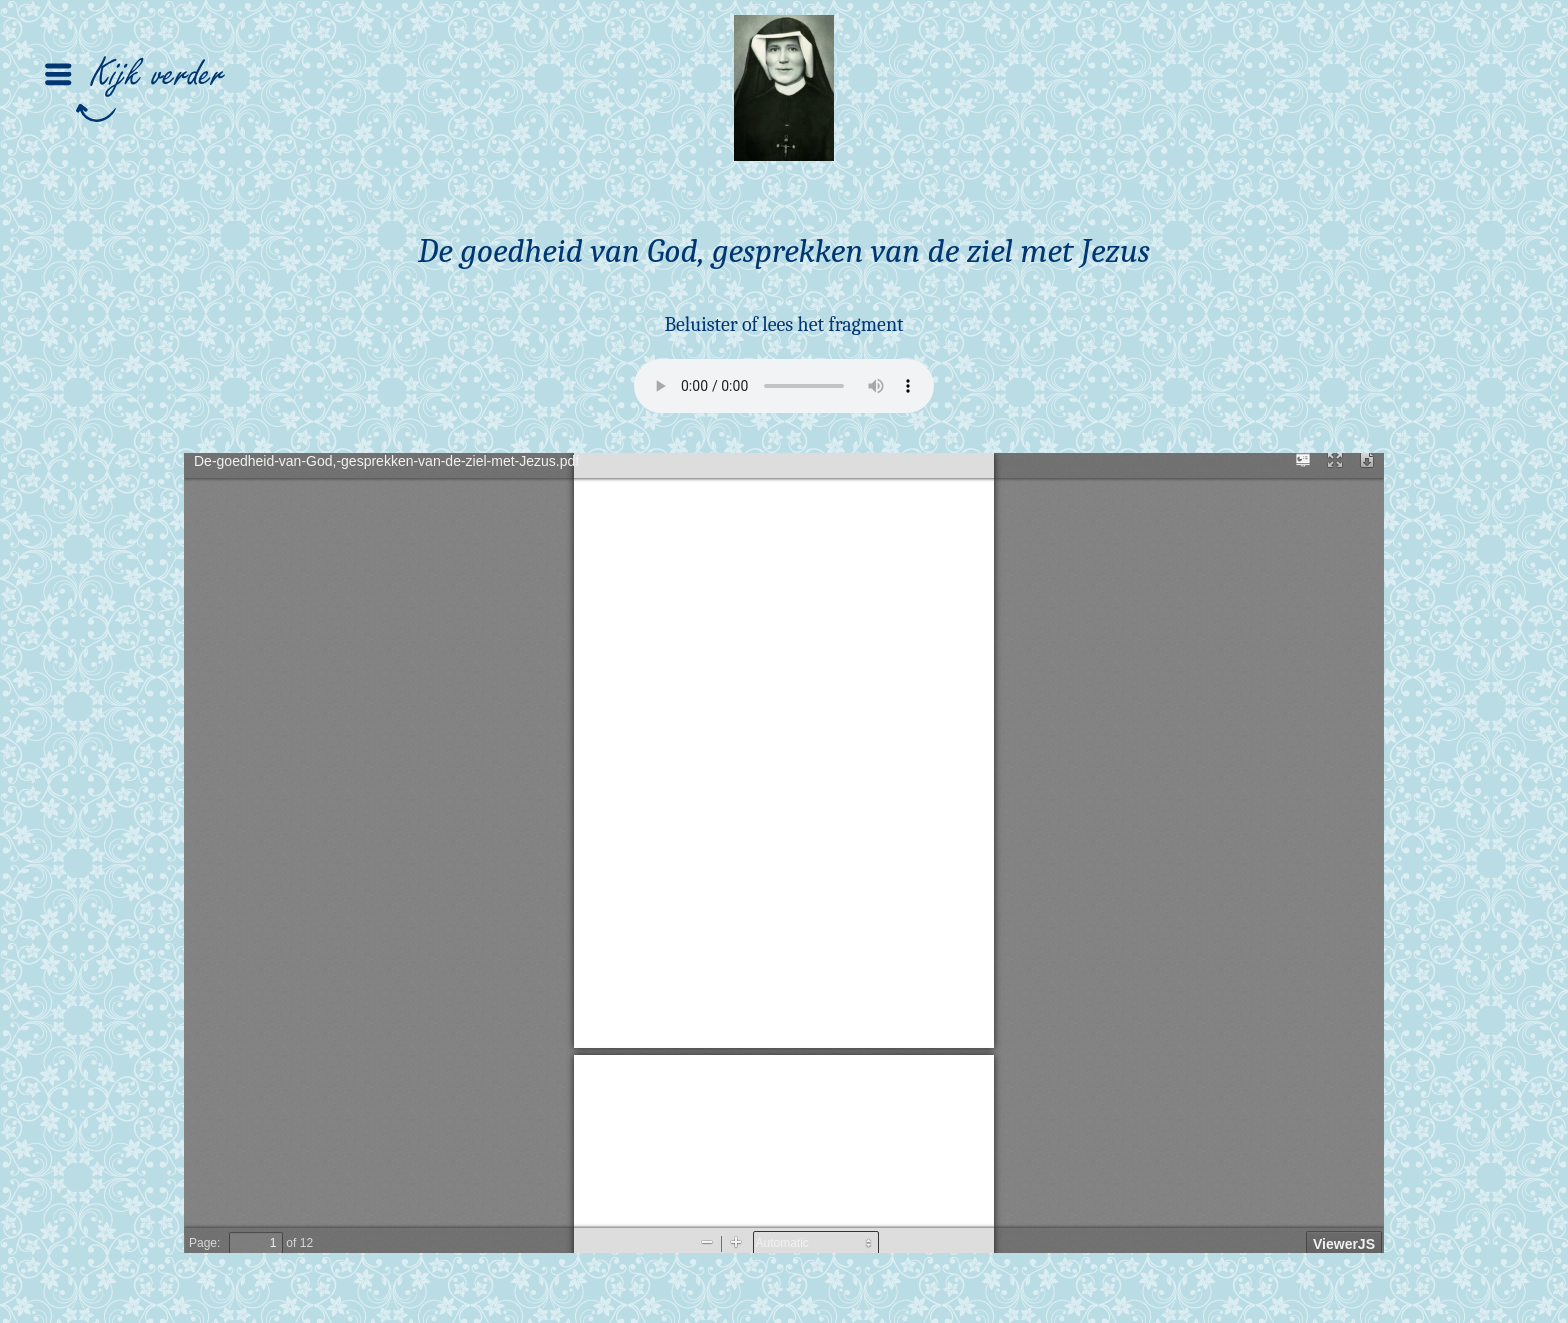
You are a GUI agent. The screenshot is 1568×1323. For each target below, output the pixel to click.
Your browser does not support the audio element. (784, 386)
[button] (112, 48)
